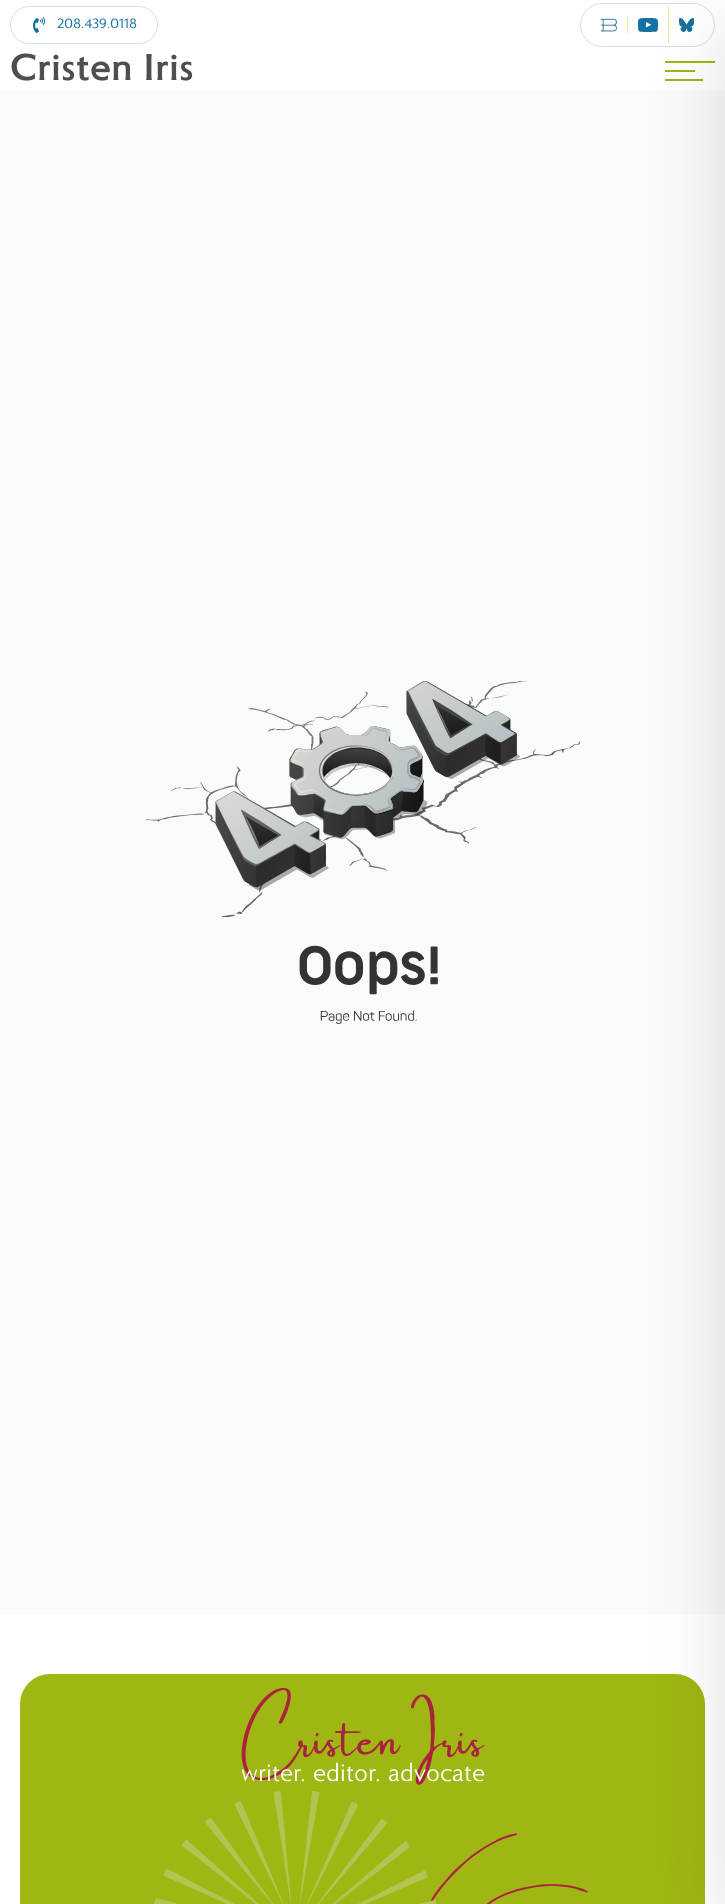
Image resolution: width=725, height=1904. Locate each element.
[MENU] (690, 71)
